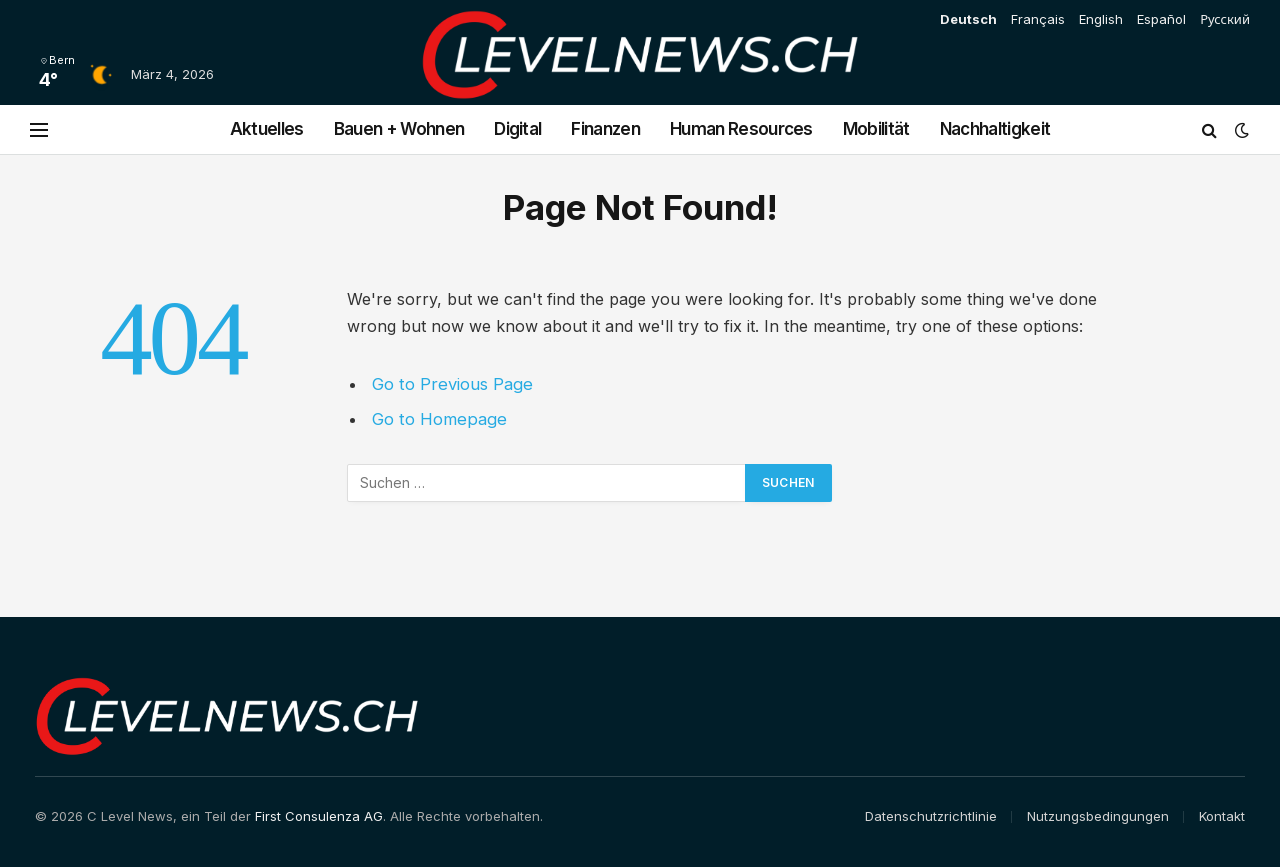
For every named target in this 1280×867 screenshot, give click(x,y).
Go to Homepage (439, 419)
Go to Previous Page (452, 384)
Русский (1225, 19)
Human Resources (741, 129)
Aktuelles (267, 129)
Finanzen (605, 129)
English (1101, 19)
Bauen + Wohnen (399, 129)
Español (1161, 19)
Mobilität (876, 129)
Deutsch (968, 19)
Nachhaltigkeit (995, 129)
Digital (517, 129)
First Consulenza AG (319, 816)
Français (1038, 19)
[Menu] (39, 129)
